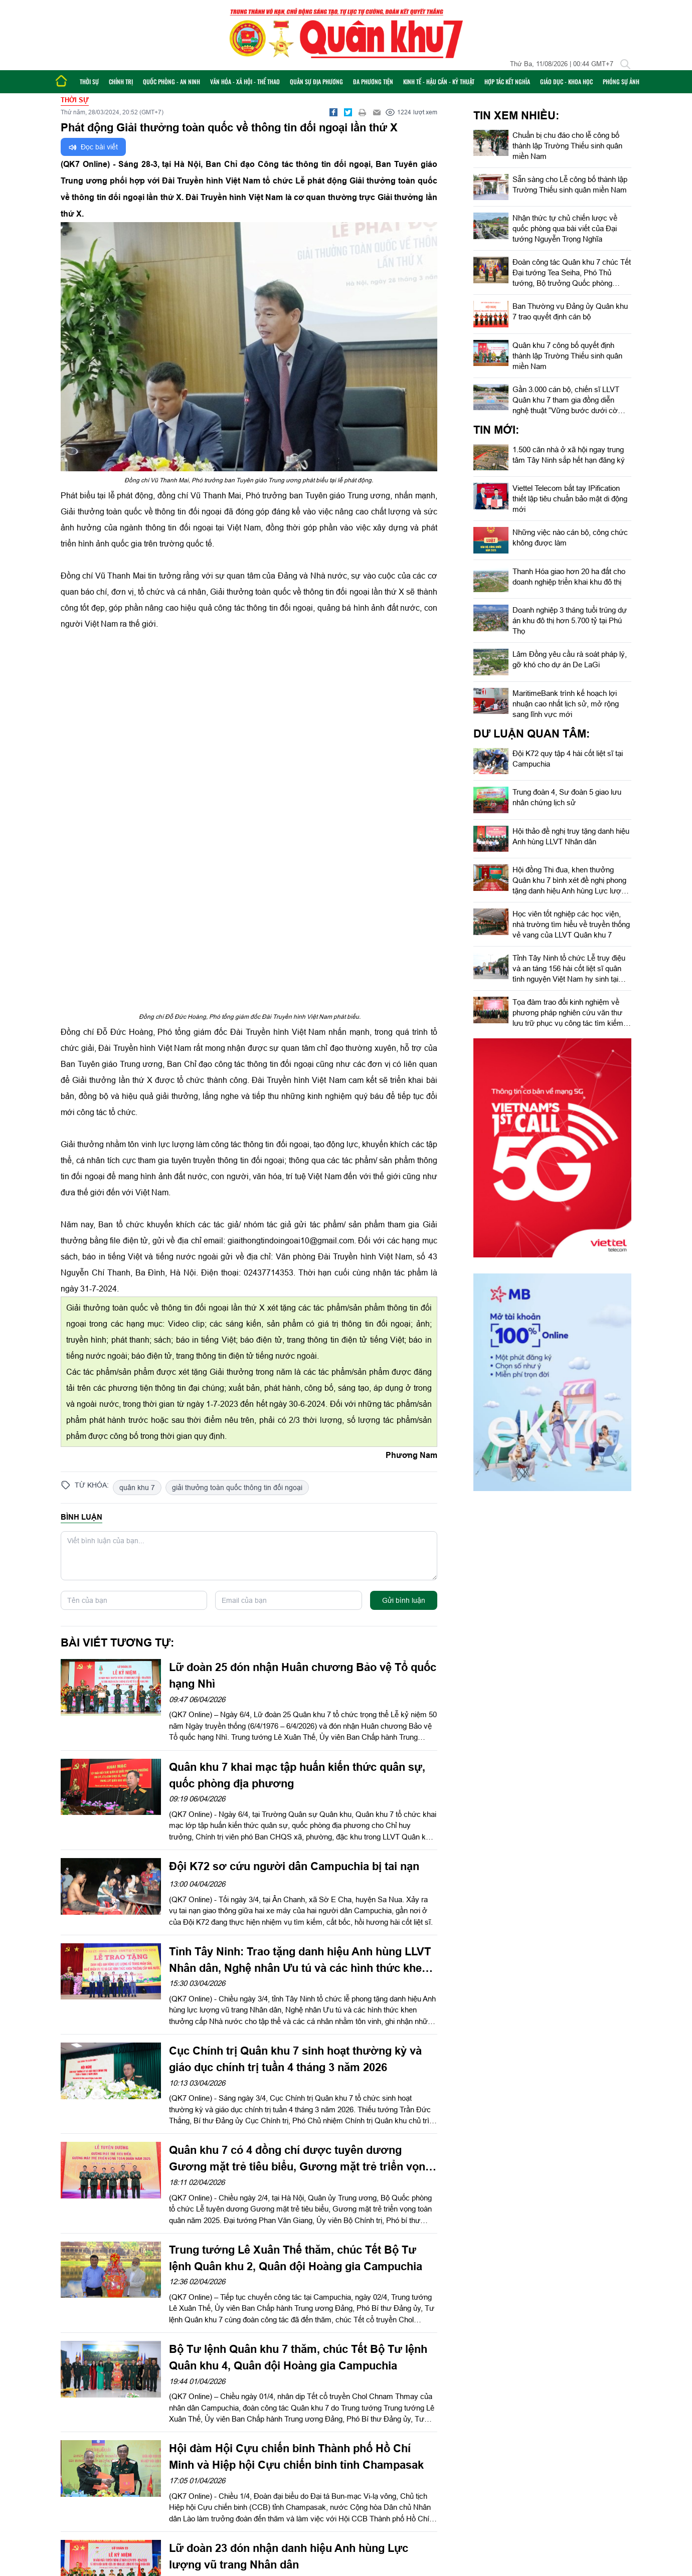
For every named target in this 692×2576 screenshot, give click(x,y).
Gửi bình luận (403, 1600)
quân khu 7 (137, 1488)
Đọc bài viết (93, 147)
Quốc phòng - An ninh (171, 81)
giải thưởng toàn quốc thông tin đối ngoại (237, 1488)
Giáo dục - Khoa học (566, 81)
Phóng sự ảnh (621, 81)
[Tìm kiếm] (625, 64)
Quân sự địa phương (316, 81)
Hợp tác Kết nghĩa (507, 81)
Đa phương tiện (373, 81)
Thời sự (89, 81)
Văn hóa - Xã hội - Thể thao (245, 81)
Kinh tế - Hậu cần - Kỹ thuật (438, 81)
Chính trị (121, 81)
